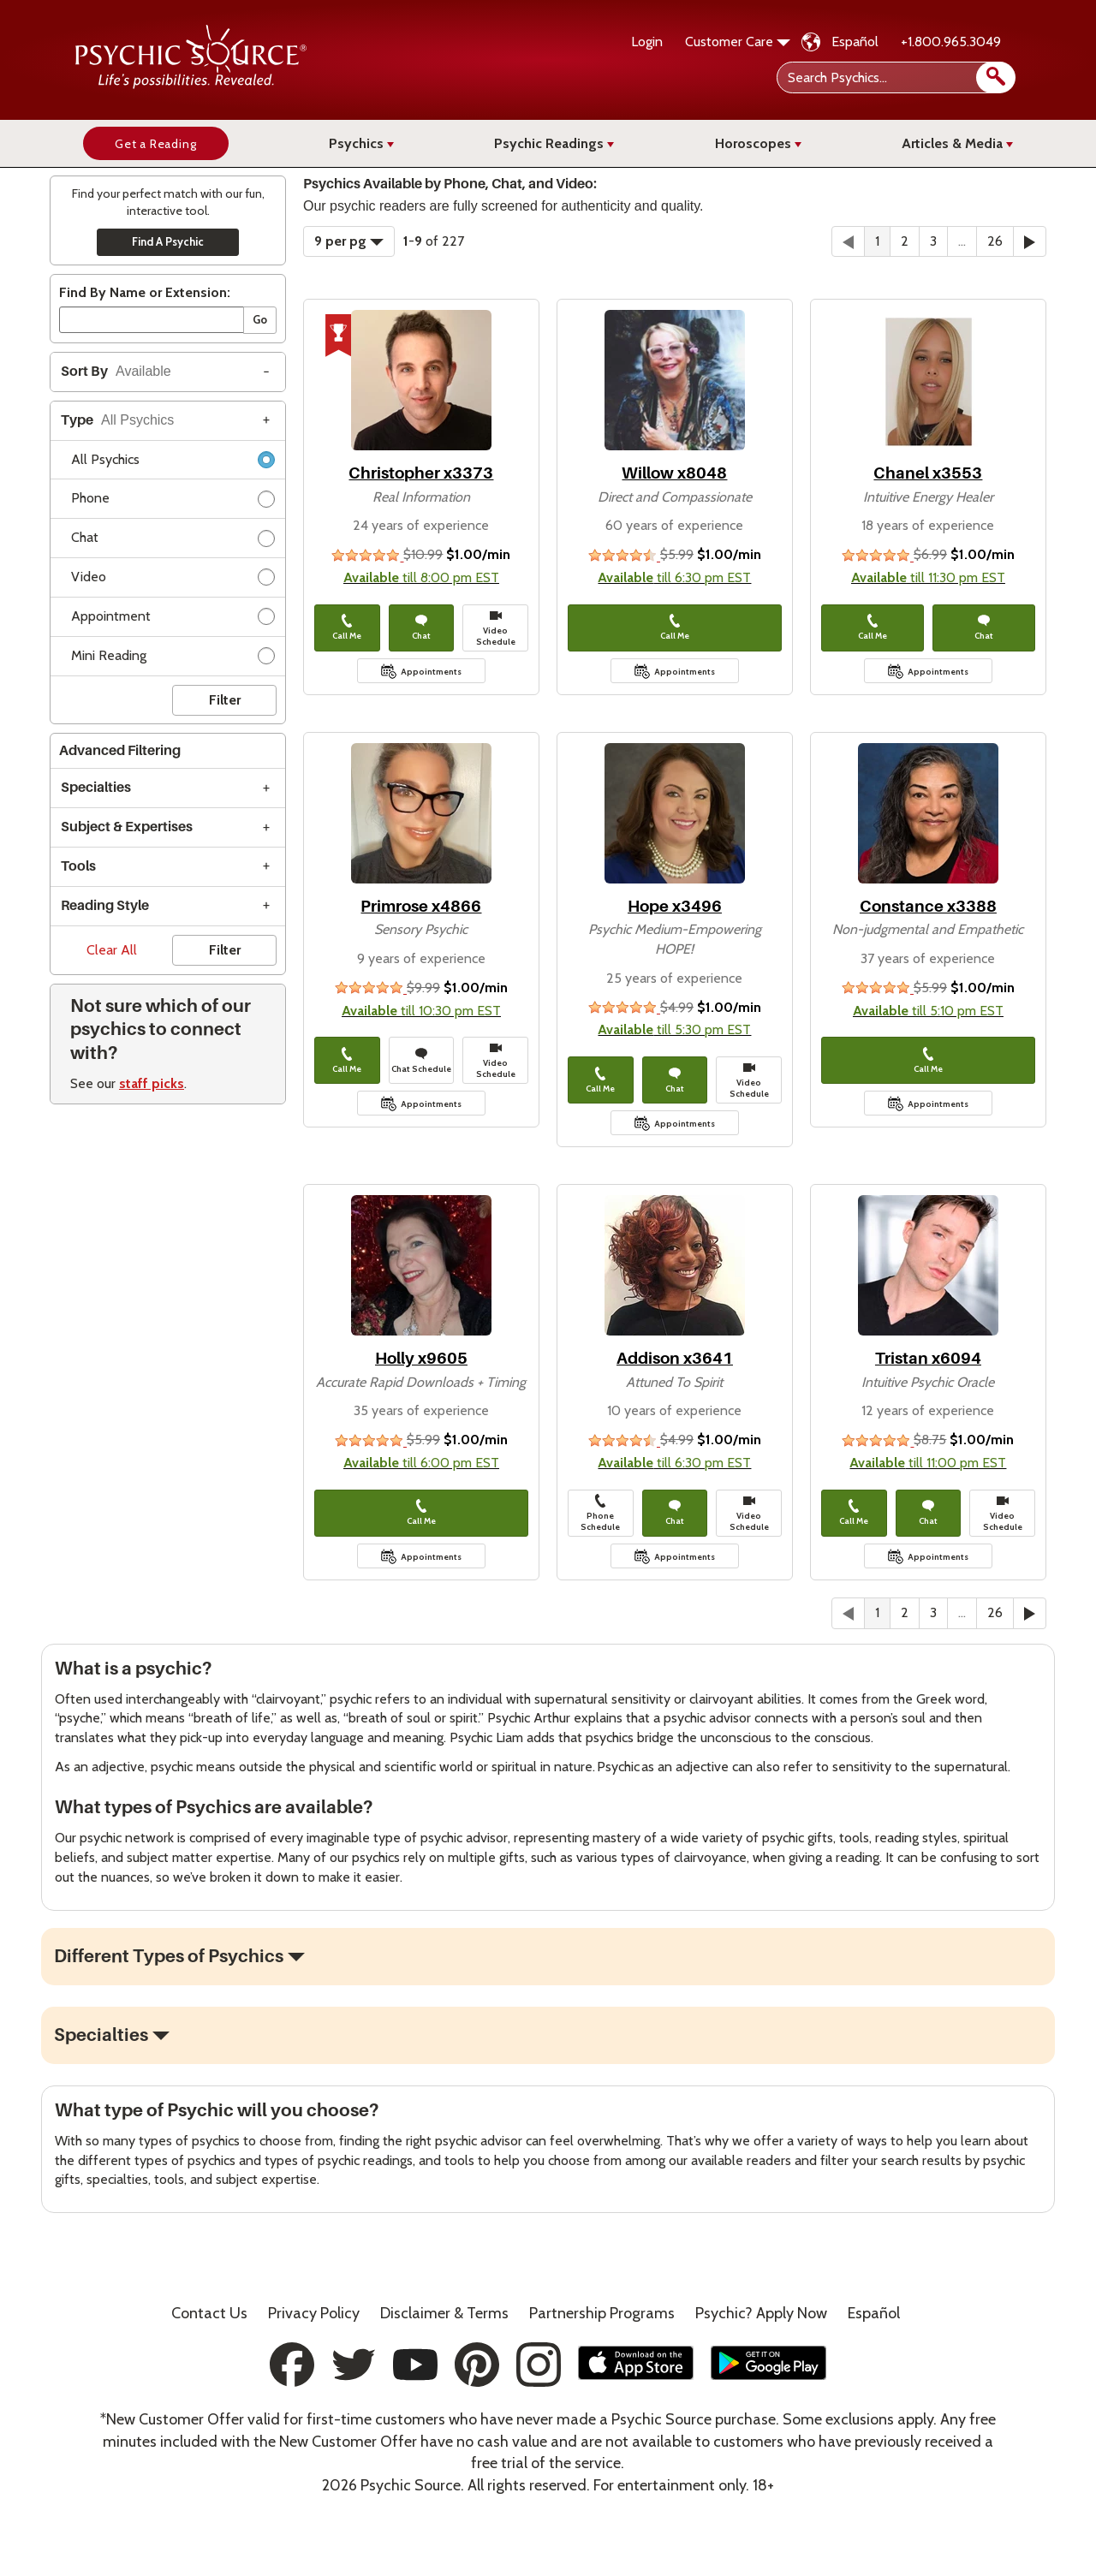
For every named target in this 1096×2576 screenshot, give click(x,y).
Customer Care (737, 41)
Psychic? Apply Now (761, 2313)
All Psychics (173, 462)
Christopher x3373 (420, 473)
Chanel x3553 (927, 473)
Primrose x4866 (420, 906)
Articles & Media (957, 143)
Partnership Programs (602, 2313)
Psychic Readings (554, 143)
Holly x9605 (421, 1358)
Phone (173, 501)
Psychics (361, 143)
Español (855, 41)
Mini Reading (173, 658)
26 (995, 241)
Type (117, 420)
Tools (78, 866)
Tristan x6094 (928, 1358)
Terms (444, 2313)
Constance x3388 (928, 906)
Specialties (96, 787)
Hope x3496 (675, 906)
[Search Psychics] (894, 77)
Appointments (431, 671)
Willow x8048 (674, 473)
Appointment (173, 619)
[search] (996, 77)
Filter (225, 700)
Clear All (111, 950)
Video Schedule (495, 628)
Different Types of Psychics (168, 1956)
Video (173, 580)
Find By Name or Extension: (144, 292)
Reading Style (105, 905)
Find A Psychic (168, 241)
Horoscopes (758, 143)
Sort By (116, 371)
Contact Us (209, 2313)
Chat (173, 540)
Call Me (346, 627)
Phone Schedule (600, 1513)
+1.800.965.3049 (951, 41)
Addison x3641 (674, 1358)
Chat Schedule (421, 1060)
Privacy (314, 2313)
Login (647, 41)
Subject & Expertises (127, 827)
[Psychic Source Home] (191, 84)
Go (260, 319)
